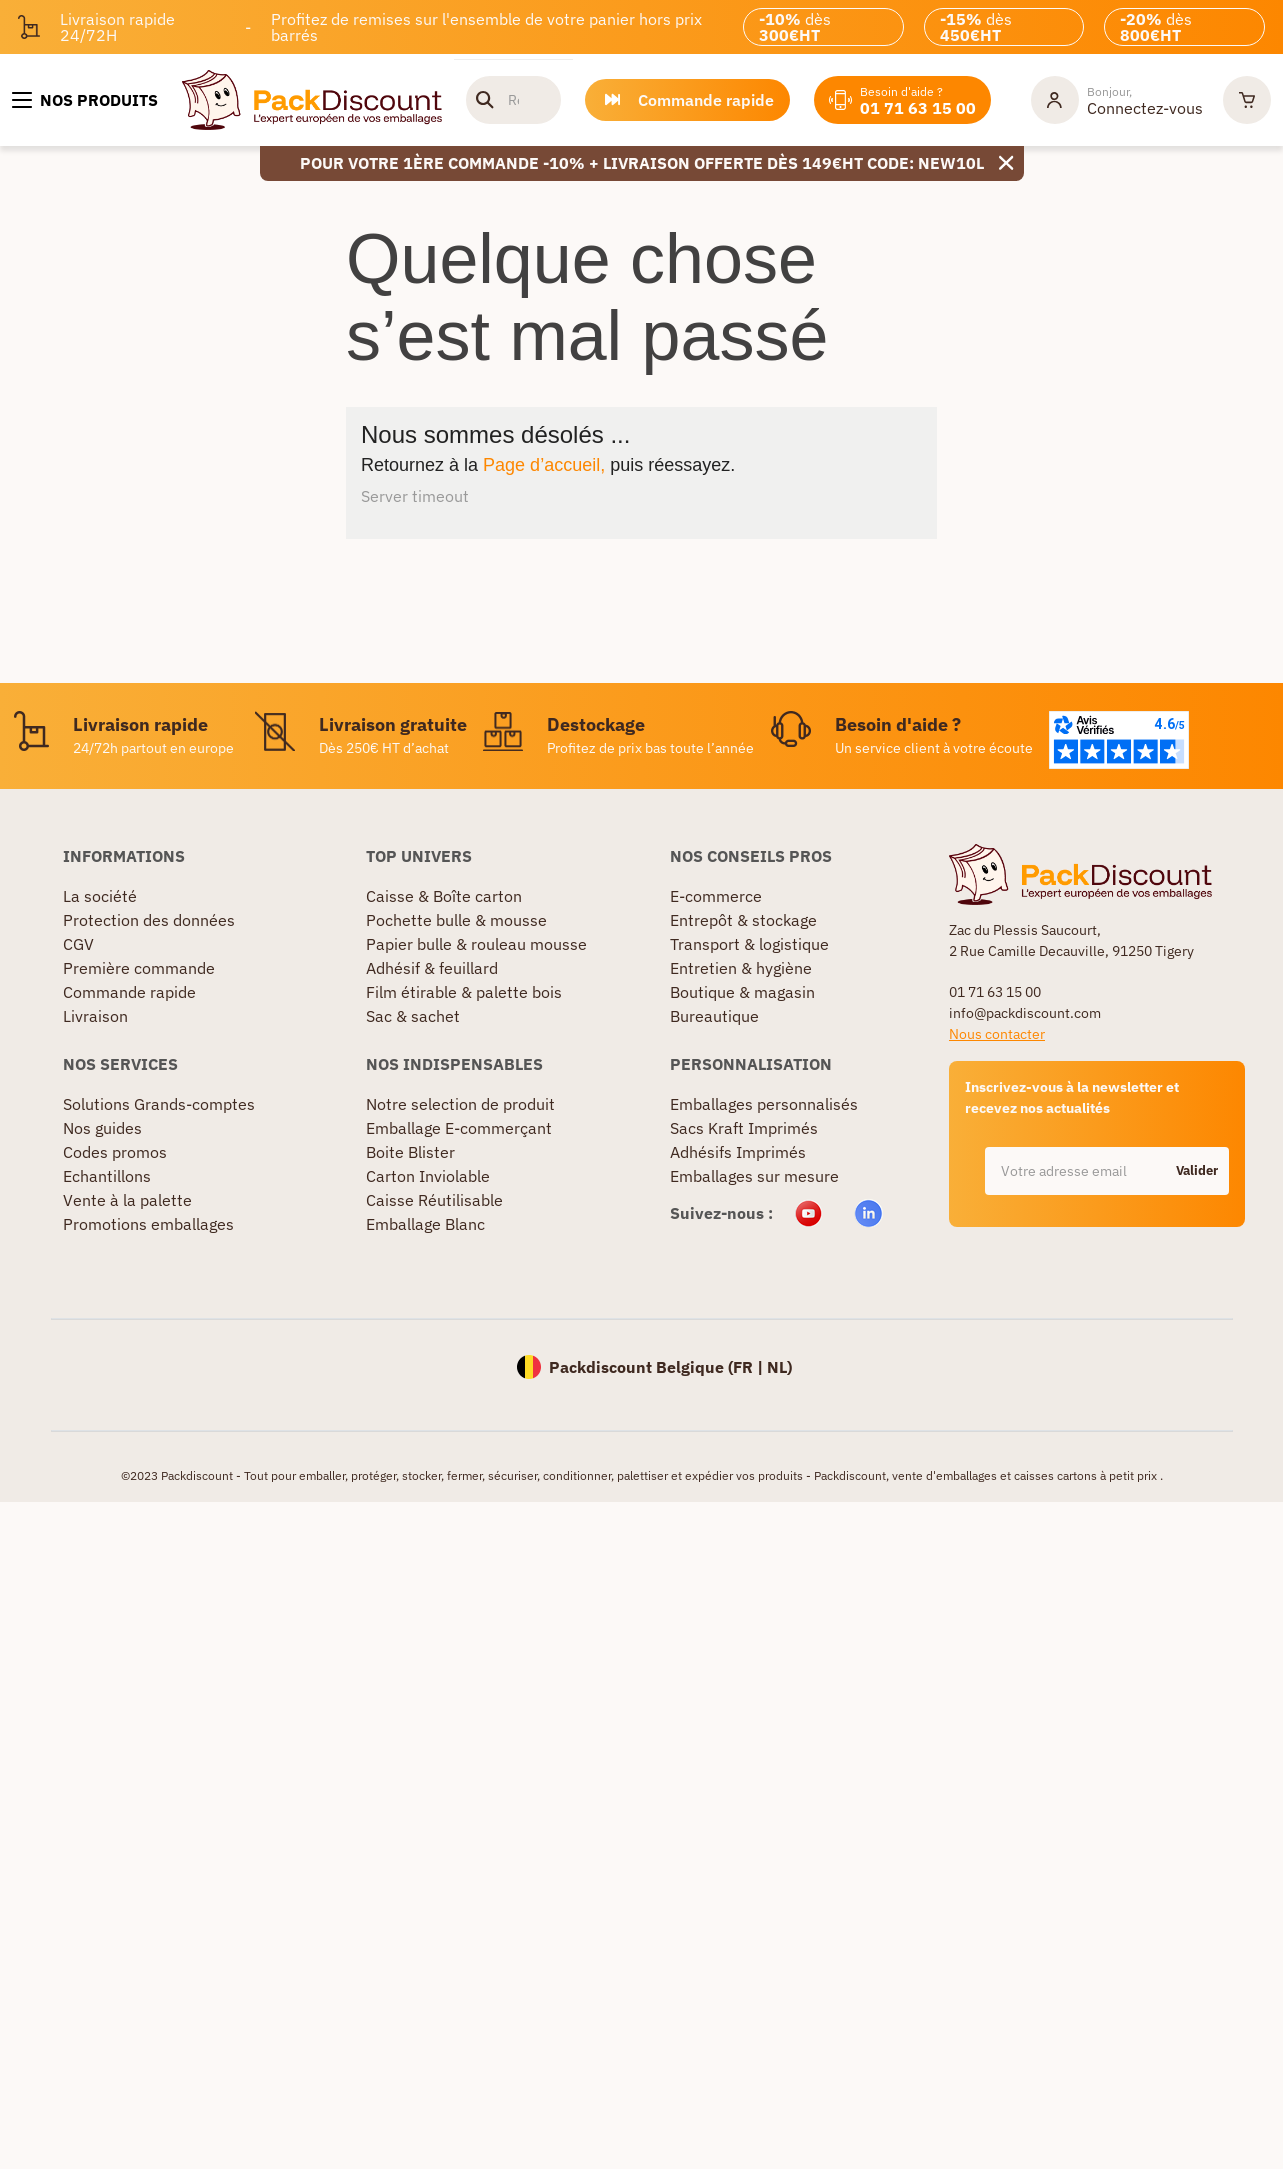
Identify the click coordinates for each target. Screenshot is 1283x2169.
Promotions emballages (148, 1224)
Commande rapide (129, 992)
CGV (78, 944)
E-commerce (716, 896)
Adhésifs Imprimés (738, 1152)
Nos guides (102, 1128)
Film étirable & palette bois (464, 992)
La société (100, 896)
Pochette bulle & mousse (456, 920)
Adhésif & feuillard (432, 968)
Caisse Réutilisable (434, 1200)
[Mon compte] (1117, 100)
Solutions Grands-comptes (159, 1104)
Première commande (139, 968)
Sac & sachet (413, 1016)
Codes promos (115, 1152)
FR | (750, 1367)
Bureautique (714, 1016)
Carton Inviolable (428, 1176)
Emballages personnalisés (764, 1104)
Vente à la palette (127, 1200)
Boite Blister (410, 1152)
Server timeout (415, 496)
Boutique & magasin (742, 992)
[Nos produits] (85, 100)
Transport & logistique (749, 944)
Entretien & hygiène (741, 968)
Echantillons (107, 1176)
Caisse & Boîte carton (444, 896)
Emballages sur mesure (754, 1176)
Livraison (95, 1016)
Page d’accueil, (544, 465)
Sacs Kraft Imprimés (744, 1128)
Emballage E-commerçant (459, 1128)
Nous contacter (997, 1034)
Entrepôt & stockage (743, 920)
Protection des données (149, 920)
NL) (779, 1367)
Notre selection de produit (460, 1104)
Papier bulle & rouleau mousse (476, 944)
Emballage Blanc (425, 1224)
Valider (1197, 1170)
